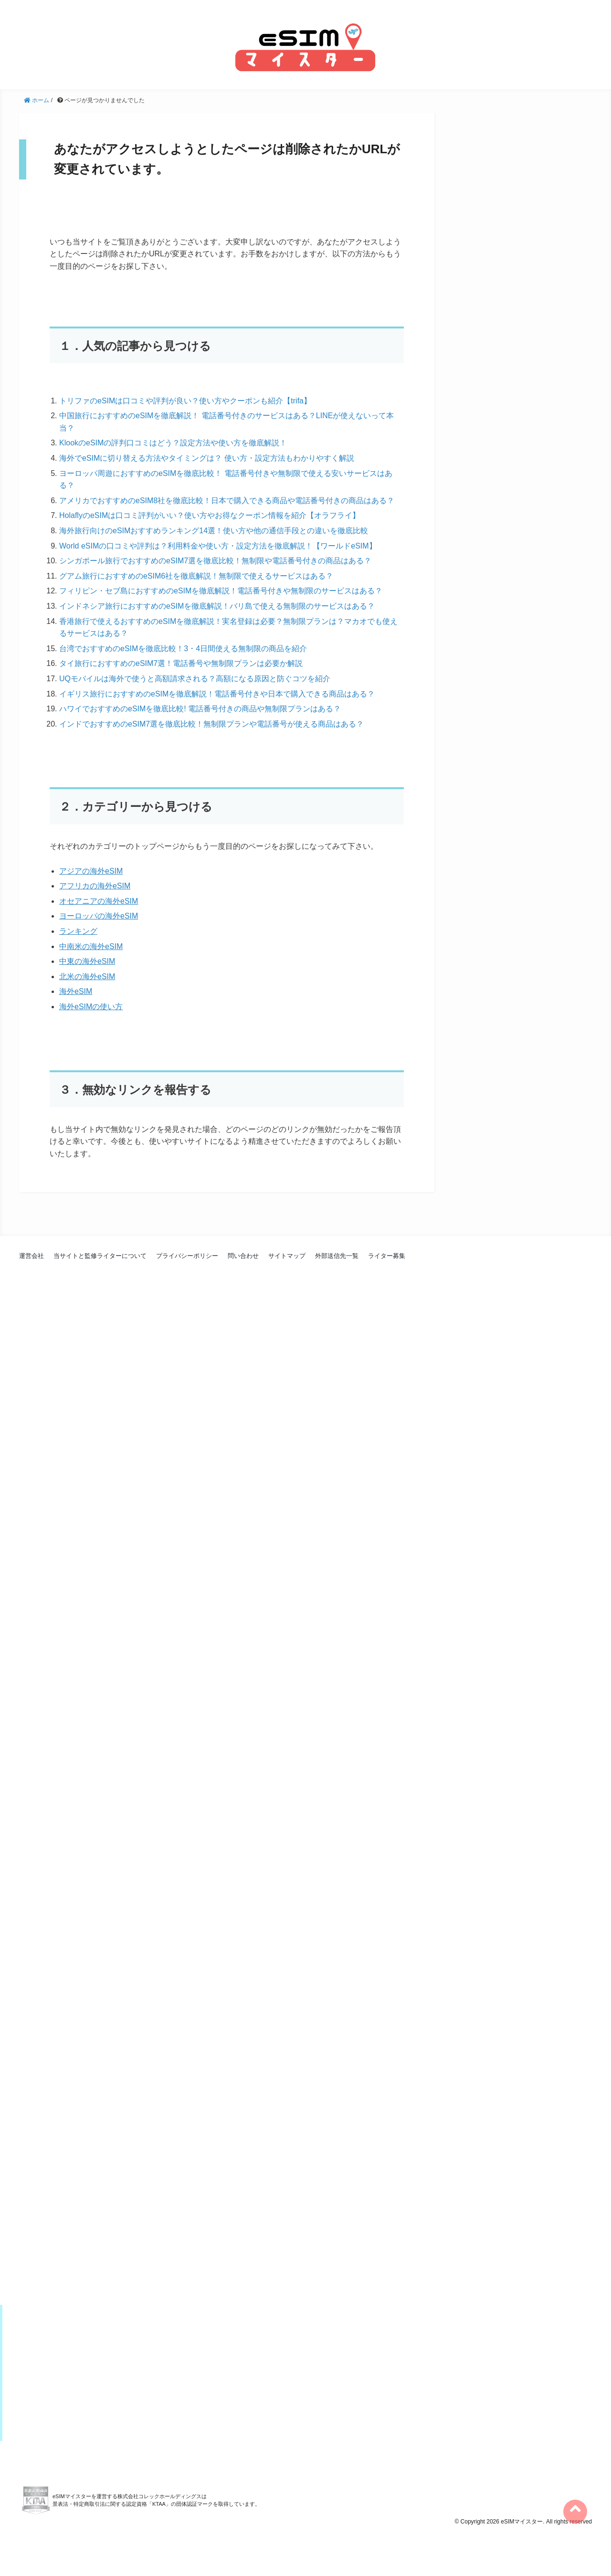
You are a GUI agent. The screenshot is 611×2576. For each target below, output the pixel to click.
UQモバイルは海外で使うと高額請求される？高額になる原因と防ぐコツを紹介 (194, 679)
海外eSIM (75, 991)
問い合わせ (243, 1255)
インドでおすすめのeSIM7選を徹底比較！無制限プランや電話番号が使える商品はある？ (211, 724)
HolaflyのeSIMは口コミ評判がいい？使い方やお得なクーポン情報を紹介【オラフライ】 (209, 515)
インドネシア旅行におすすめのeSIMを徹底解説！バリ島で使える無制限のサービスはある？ (217, 606)
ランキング (78, 931)
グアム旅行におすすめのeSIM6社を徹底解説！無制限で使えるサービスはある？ (196, 576)
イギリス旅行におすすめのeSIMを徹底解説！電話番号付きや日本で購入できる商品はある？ (217, 694)
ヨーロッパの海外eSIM (98, 916)
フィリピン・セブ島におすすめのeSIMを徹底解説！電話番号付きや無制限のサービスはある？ (220, 591)
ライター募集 (386, 1255)
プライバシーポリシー (187, 1255)
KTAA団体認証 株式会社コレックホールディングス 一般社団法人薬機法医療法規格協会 (36, 2543)
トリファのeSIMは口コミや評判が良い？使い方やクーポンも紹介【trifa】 (185, 401)
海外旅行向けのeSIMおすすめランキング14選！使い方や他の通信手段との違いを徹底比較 (213, 531)
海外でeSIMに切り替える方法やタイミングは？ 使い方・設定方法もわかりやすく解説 (206, 458)
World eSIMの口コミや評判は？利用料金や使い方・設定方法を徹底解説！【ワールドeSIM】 (218, 546)
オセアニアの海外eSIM (98, 901)
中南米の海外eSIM (91, 946)
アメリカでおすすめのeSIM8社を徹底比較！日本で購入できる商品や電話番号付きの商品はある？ (226, 500)
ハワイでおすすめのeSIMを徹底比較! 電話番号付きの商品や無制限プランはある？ (200, 709)
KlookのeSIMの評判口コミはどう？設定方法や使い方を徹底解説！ (173, 443)
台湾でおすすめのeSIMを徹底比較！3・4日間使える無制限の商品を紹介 (183, 648)
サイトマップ (287, 1255)
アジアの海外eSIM (91, 871)
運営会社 (31, 1255)
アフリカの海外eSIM (94, 886)
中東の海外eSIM (87, 961)
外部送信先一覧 (336, 1255)
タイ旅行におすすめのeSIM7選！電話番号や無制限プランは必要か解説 (181, 663)
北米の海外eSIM (87, 976)
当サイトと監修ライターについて (100, 1255)
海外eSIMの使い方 (91, 1007)
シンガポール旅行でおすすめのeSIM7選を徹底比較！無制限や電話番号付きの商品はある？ (215, 561)
